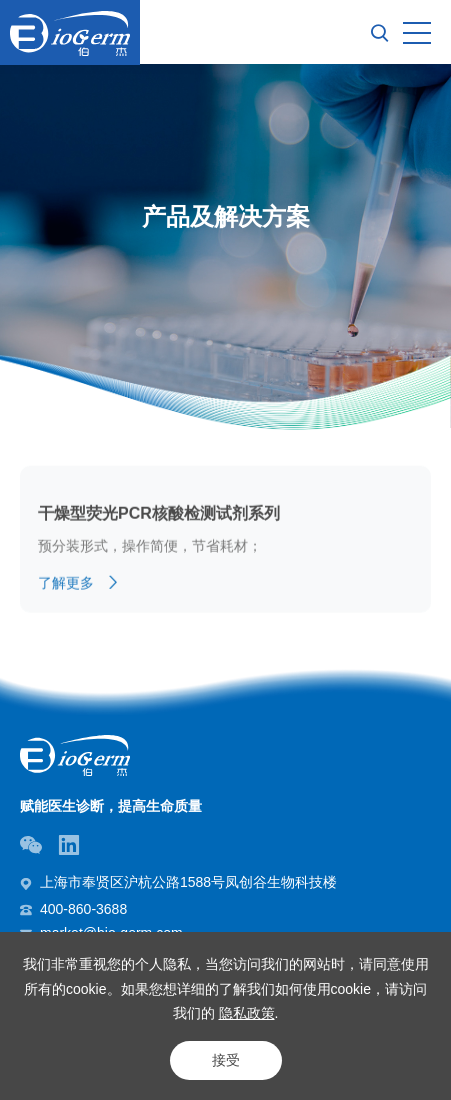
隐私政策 (247, 1013)
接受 (226, 1060)
